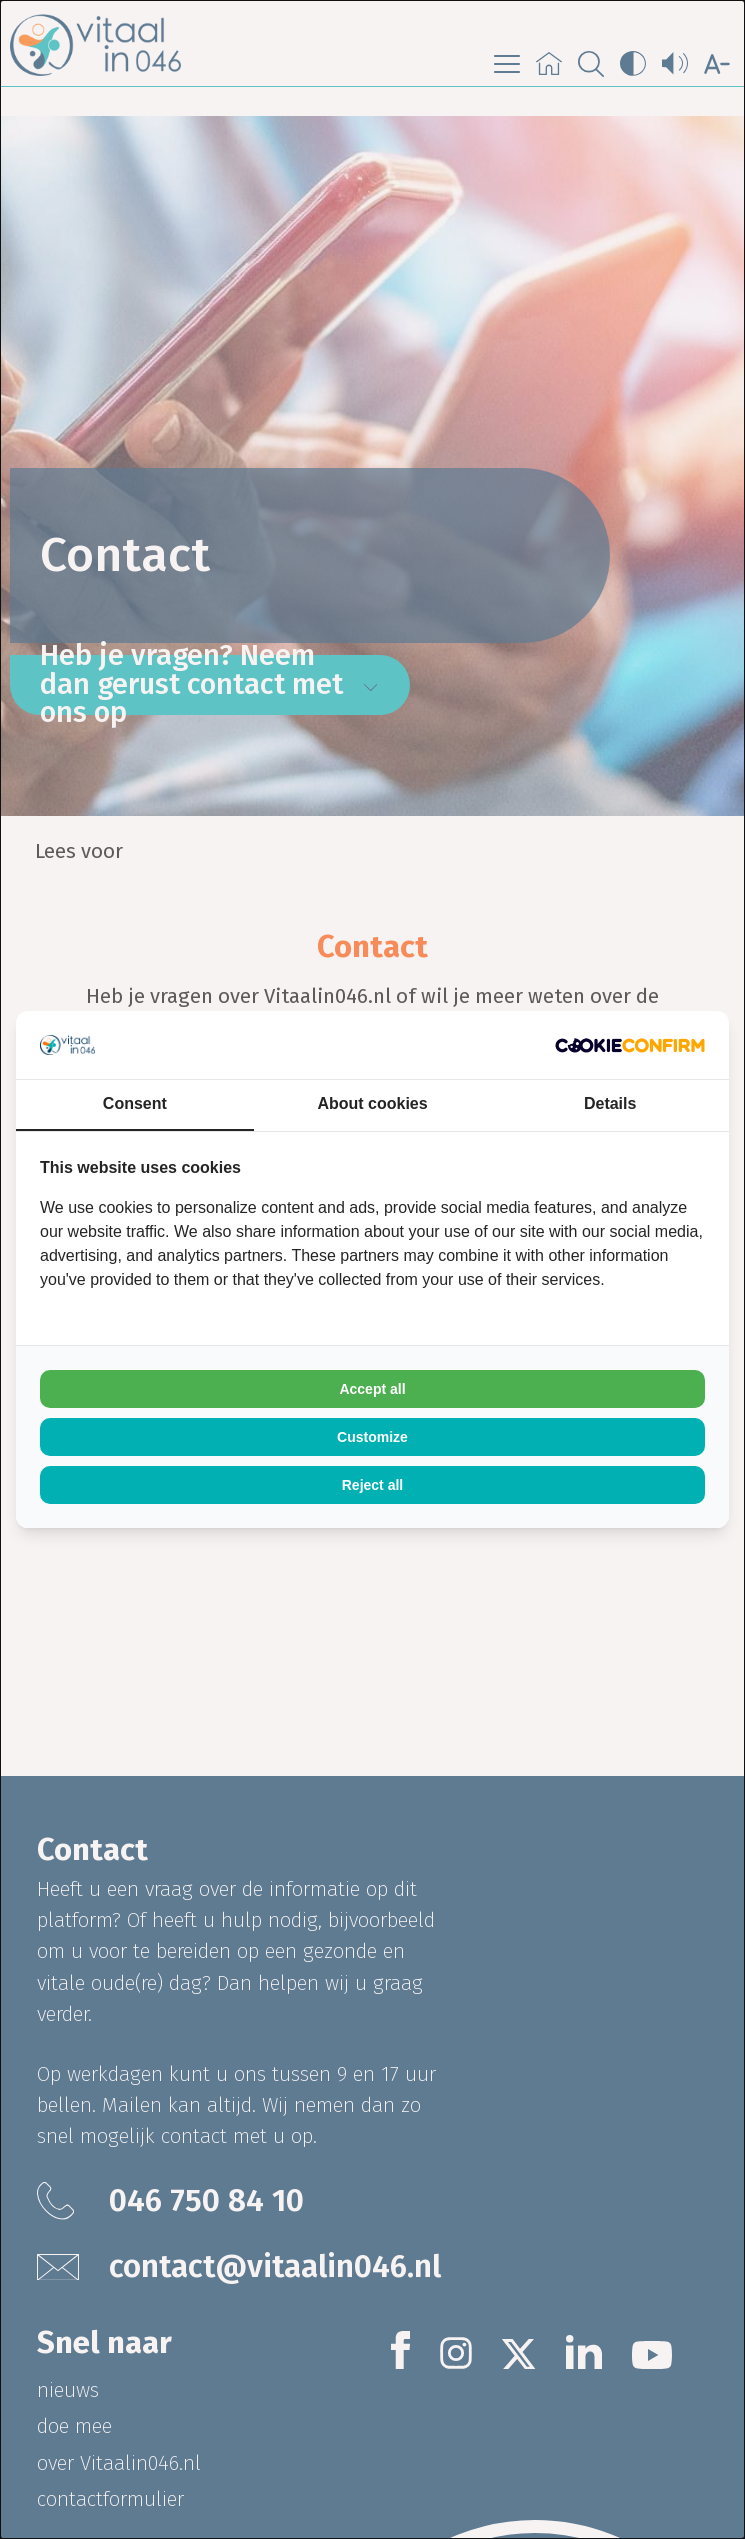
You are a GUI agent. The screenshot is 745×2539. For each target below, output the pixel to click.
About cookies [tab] (372, 1103)
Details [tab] (610, 1103)
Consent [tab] (135, 1103)
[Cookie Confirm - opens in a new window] (630, 1045)
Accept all (372, 1389)
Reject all (372, 1485)
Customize (372, 1437)
